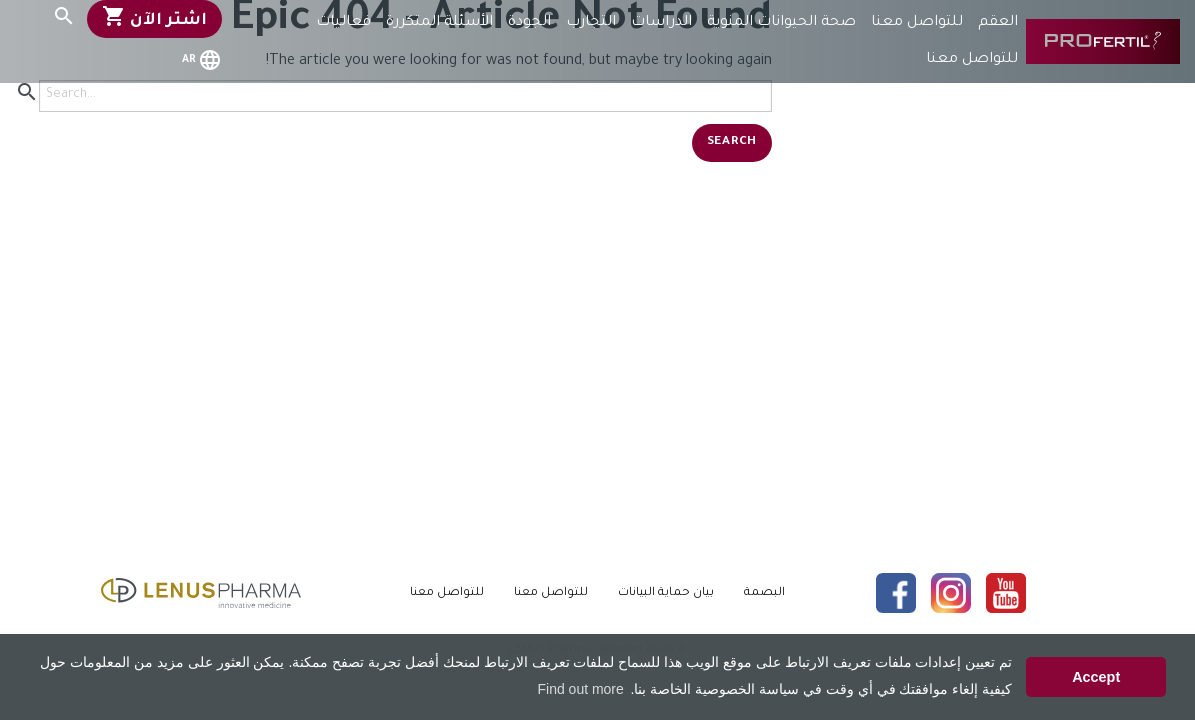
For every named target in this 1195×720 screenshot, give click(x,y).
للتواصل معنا (551, 593)
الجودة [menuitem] (529, 23)
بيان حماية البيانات (666, 593)
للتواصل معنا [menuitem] (917, 23)
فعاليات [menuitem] (343, 23)
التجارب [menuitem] (591, 23)
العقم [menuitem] (998, 23)
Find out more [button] (581, 689)
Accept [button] (1096, 677)
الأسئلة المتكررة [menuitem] (439, 23)
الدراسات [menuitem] (661, 23)
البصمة (764, 593)
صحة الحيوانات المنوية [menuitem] (781, 23)
